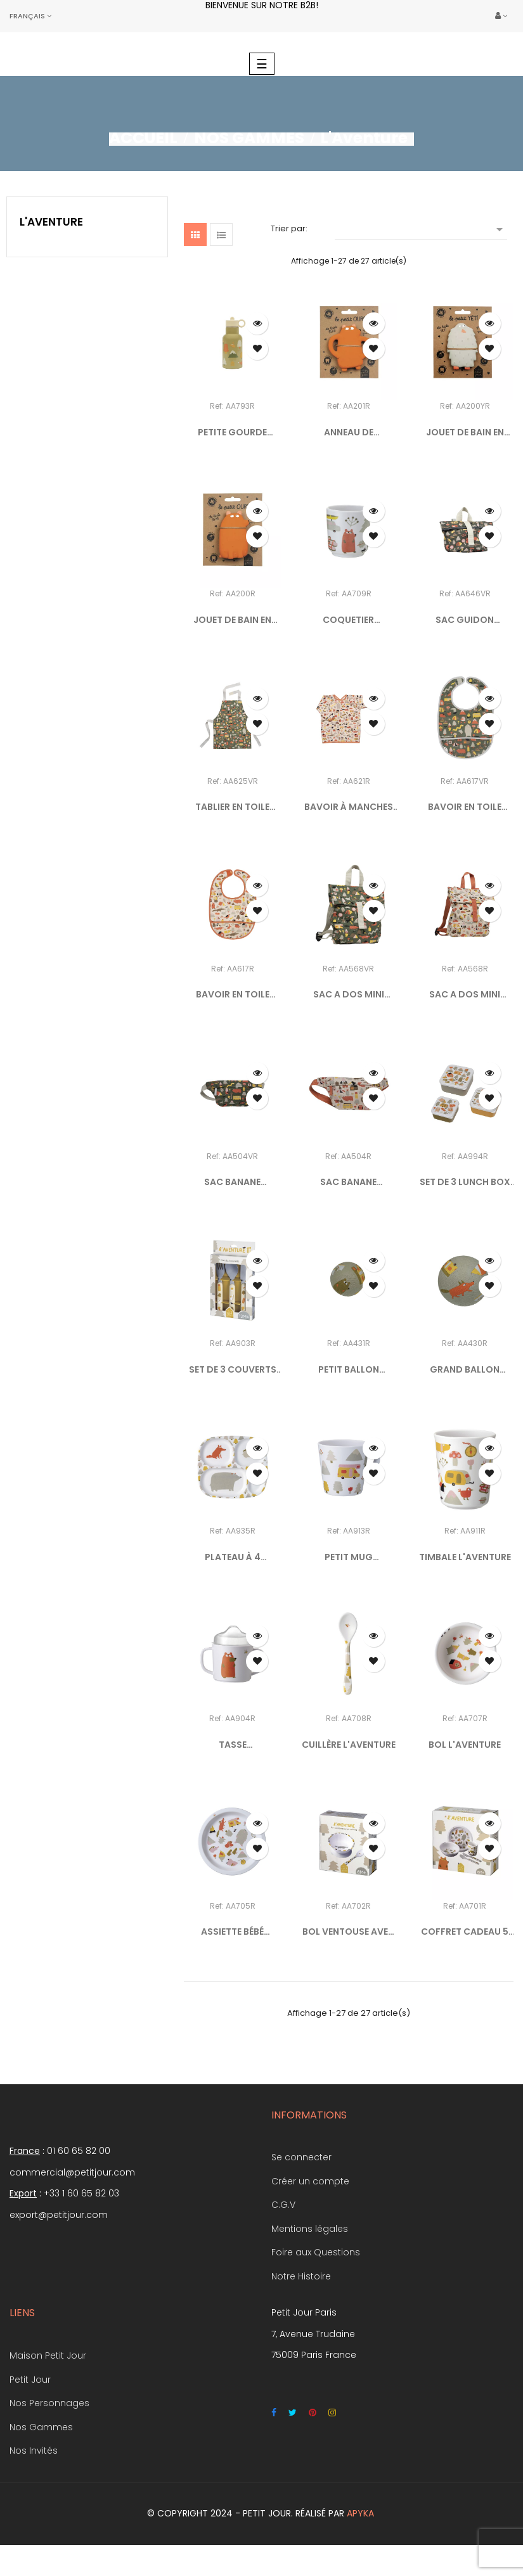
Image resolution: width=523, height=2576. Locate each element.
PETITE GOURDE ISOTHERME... (232, 433)
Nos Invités (34, 2450)
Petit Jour (30, 2379)
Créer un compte (310, 2181)
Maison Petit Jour (48, 2355)
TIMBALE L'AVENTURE (465, 1557)
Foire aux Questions (315, 2252)
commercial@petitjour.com (72, 2172)
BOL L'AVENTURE (465, 1744)
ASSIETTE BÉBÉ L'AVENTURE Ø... (233, 1932)
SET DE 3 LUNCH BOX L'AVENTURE (465, 1182)
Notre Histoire (301, 2276)
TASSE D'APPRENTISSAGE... (232, 1745)
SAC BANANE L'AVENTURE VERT (232, 1182)
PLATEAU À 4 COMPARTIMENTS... (232, 1558)
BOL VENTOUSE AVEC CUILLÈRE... (348, 1932)
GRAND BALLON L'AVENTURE (465, 1370)
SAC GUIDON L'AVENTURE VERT (465, 620)
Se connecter (301, 2157)
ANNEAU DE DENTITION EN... (348, 433)
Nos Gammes (41, 2427)
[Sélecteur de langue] (30, 16)
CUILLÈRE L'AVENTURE (349, 1744)
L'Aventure (51, 221)
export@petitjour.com (59, 2214)
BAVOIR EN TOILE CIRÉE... (464, 807)
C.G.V (283, 2204)
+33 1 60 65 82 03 (81, 2193)
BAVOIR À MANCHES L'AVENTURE (348, 807)
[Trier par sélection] (421, 228)
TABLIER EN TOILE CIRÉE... (232, 807)
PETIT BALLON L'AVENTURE (348, 1370)
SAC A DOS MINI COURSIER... (348, 995)
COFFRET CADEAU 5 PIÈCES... (464, 1932)
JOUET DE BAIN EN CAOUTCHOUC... (465, 433)
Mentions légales (309, 2228)
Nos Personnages (49, 2403)
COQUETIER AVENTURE (348, 620)
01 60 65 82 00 (78, 2150)
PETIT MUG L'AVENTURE (348, 1558)
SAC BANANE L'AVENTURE (348, 1182)
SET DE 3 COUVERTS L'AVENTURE (232, 1370)
